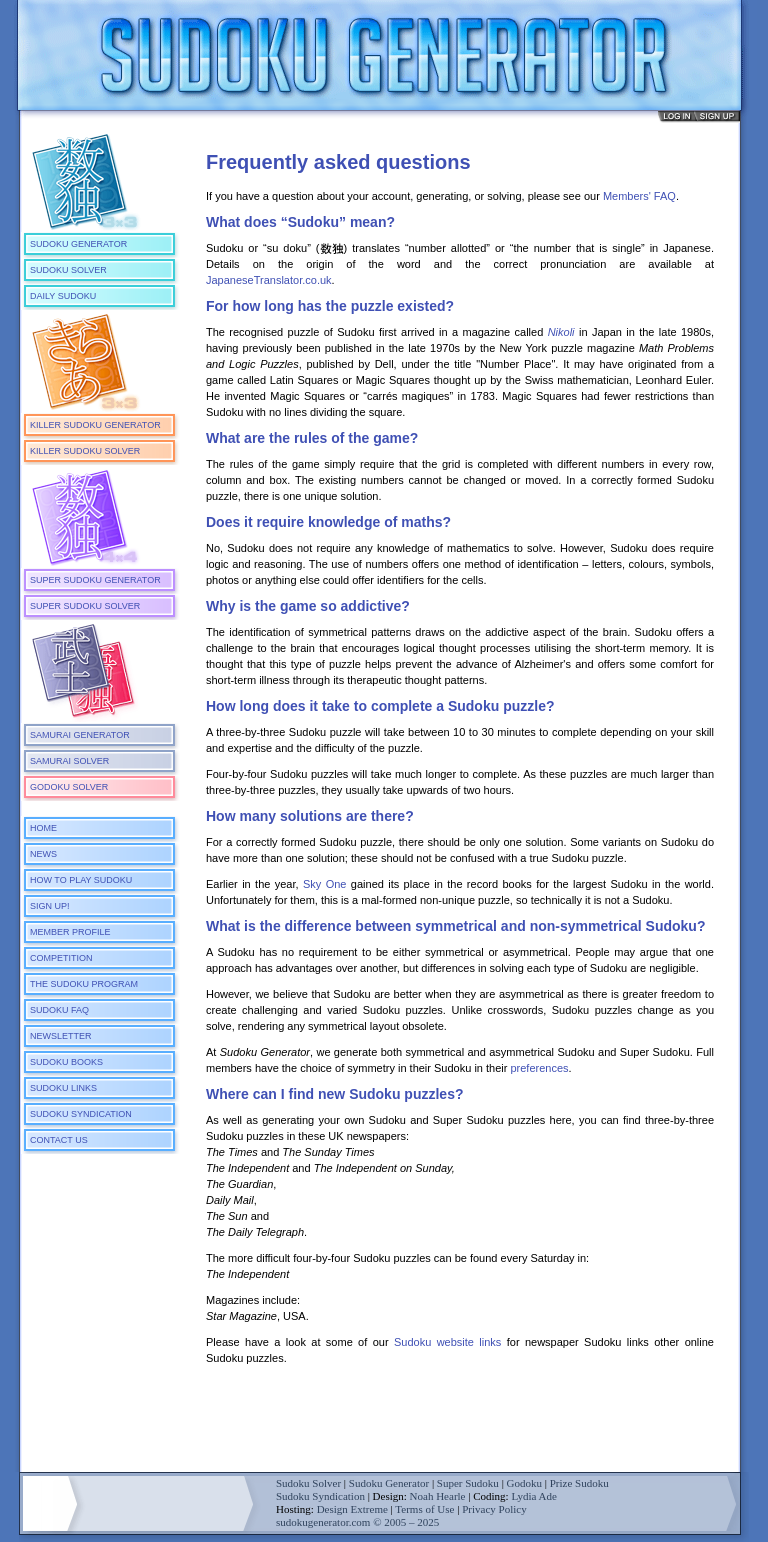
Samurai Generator (80, 735)
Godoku (524, 1483)
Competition (61, 958)
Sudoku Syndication (81, 1114)
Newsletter (61, 1036)
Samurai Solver (69, 761)
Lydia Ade (534, 1496)
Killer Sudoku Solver (85, 451)
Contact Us (59, 1140)
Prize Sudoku (579, 1483)
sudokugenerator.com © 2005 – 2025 (357, 1522)
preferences (539, 1068)
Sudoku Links (63, 1088)
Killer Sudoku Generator (95, 425)
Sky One (325, 884)
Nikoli (561, 332)
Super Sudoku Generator (95, 580)
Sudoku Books (66, 1062)
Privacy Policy (494, 1509)
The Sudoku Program (84, 984)
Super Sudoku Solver (85, 606)
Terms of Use (424, 1509)
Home (43, 828)
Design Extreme (352, 1509)
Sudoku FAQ (59, 1010)
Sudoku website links (447, 1342)
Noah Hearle (438, 1496)
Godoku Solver (69, 787)
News (43, 854)
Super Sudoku (468, 1483)
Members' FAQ (639, 196)
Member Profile (70, 932)
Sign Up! (50, 906)
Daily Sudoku (63, 296)
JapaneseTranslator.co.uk (269, 280)
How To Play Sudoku (81, 880)
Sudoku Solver (68, 270)
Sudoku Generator (78, 244)
